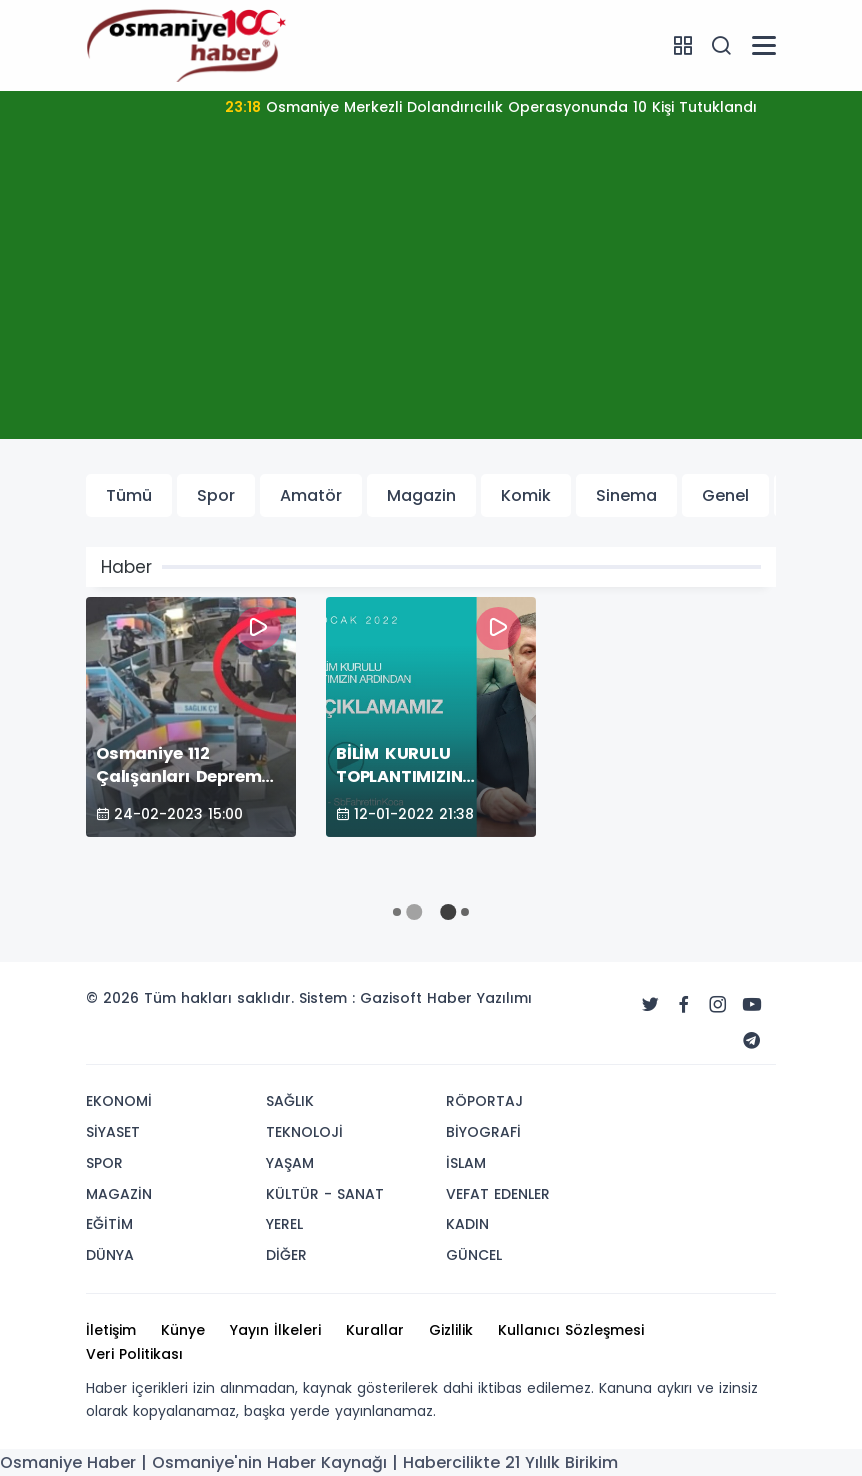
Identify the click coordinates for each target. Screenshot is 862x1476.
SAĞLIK (290, 1101)
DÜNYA (110, 1255)
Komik (526, 495)
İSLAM (466, 1163)
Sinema (626, 495)
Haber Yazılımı (479, 998)
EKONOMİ (119, 1101)
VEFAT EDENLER (498, 1194)
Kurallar (375, 1330)
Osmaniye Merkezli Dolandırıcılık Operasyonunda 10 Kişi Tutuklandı (491, 107)
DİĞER (286, 1255)
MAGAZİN (119, 1194)
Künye (183, 1330)
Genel (725, 495)
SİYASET (113, 1132)
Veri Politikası (134, 1354)
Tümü (129, 495)
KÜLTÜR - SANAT (325, 1194)
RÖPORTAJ (484, 1101)
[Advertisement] (431, 299)
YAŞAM (290, 1163)
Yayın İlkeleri (275, 1330)
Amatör (311, 495)
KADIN (467, 1224)
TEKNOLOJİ (304, 1132)
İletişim (111, 1330)
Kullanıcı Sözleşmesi (571, 1330)
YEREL (284, 1224)
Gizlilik (451, 1330)
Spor (216, 495)
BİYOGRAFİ (483, 1132)
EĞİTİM (109, 1224)
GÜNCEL (474, 1255)
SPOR (104, 1163)
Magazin (421, 495)
